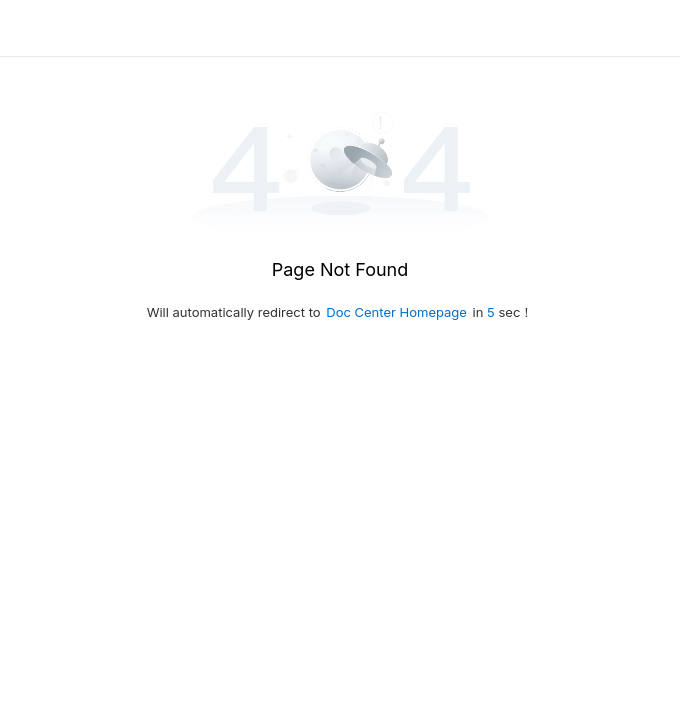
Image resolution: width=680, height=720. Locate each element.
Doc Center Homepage (396, 312)
